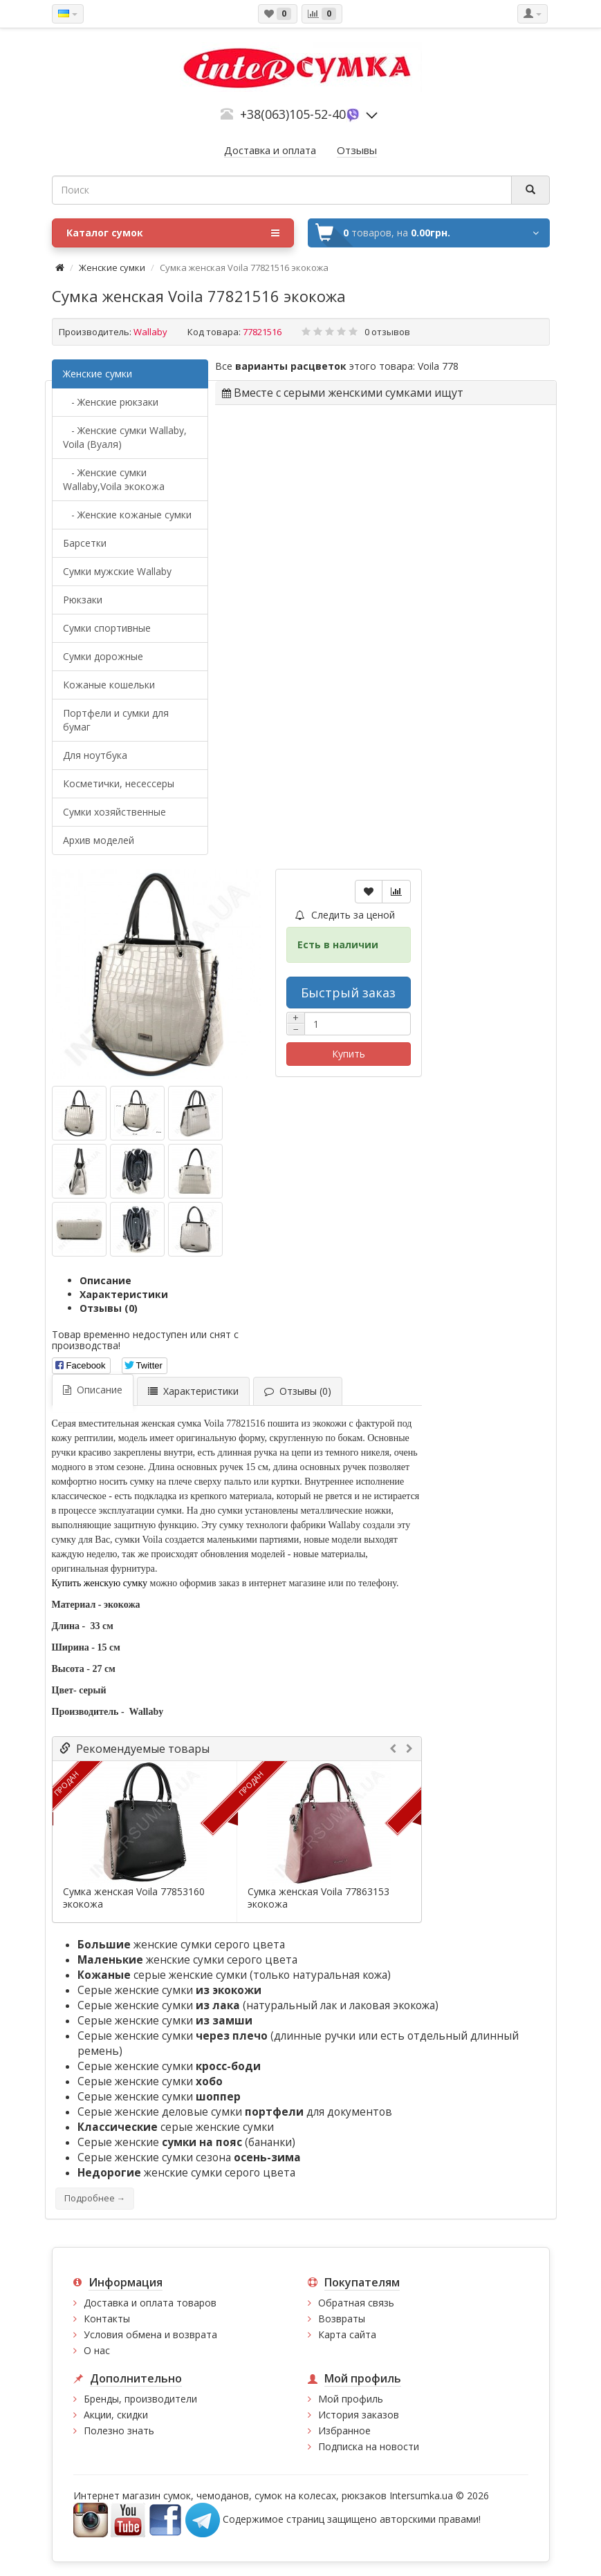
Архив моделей (98, 840)
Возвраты (341, 2318)
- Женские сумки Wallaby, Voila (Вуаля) (125, 437)
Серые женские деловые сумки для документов (234, 2112)
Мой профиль (350, 2398)
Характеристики (124, 1294)
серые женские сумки (162, 1975)
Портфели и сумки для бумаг (116, 719)
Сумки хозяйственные (114, 811)
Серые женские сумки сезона (189, 2157)
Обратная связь (356, 2302)
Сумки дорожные (103, 656)
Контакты (107, 2318)
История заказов (358, 2414)
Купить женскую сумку (100, 1583)
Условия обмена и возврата (150, 2334)
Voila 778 (438, 366)
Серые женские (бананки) (186, 2142)
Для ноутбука (95, 755)
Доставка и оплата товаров (150, 2302)
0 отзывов (387, 332)
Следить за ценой (345, 914)
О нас (97, 2350)
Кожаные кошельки (109, 684)
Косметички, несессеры (118, 783)
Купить (348, 1053)
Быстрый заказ (348, 992)
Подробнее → (94, 2198)
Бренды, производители (140, 2398)
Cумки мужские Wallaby (117, 571)
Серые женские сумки (169, 1990)
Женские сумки (112, 267)
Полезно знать (119, 2430)
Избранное (344, 2430)
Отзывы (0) (109, 1308)
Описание (105, 1280)
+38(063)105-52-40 (293, 114)
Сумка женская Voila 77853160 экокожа (134, 1898)
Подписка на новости (368, 2446)
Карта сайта (347, 2334)
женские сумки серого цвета (181, 1944)
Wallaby (150, 332)
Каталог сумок (172, 233)
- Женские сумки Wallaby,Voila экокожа (114, 479)
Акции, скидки (116, 2414)
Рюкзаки (82, 599)
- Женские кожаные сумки (127, 514)
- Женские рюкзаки (110, 401)
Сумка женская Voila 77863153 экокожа (318, 1898)
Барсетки (85, 542)
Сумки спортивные (107, 627)
